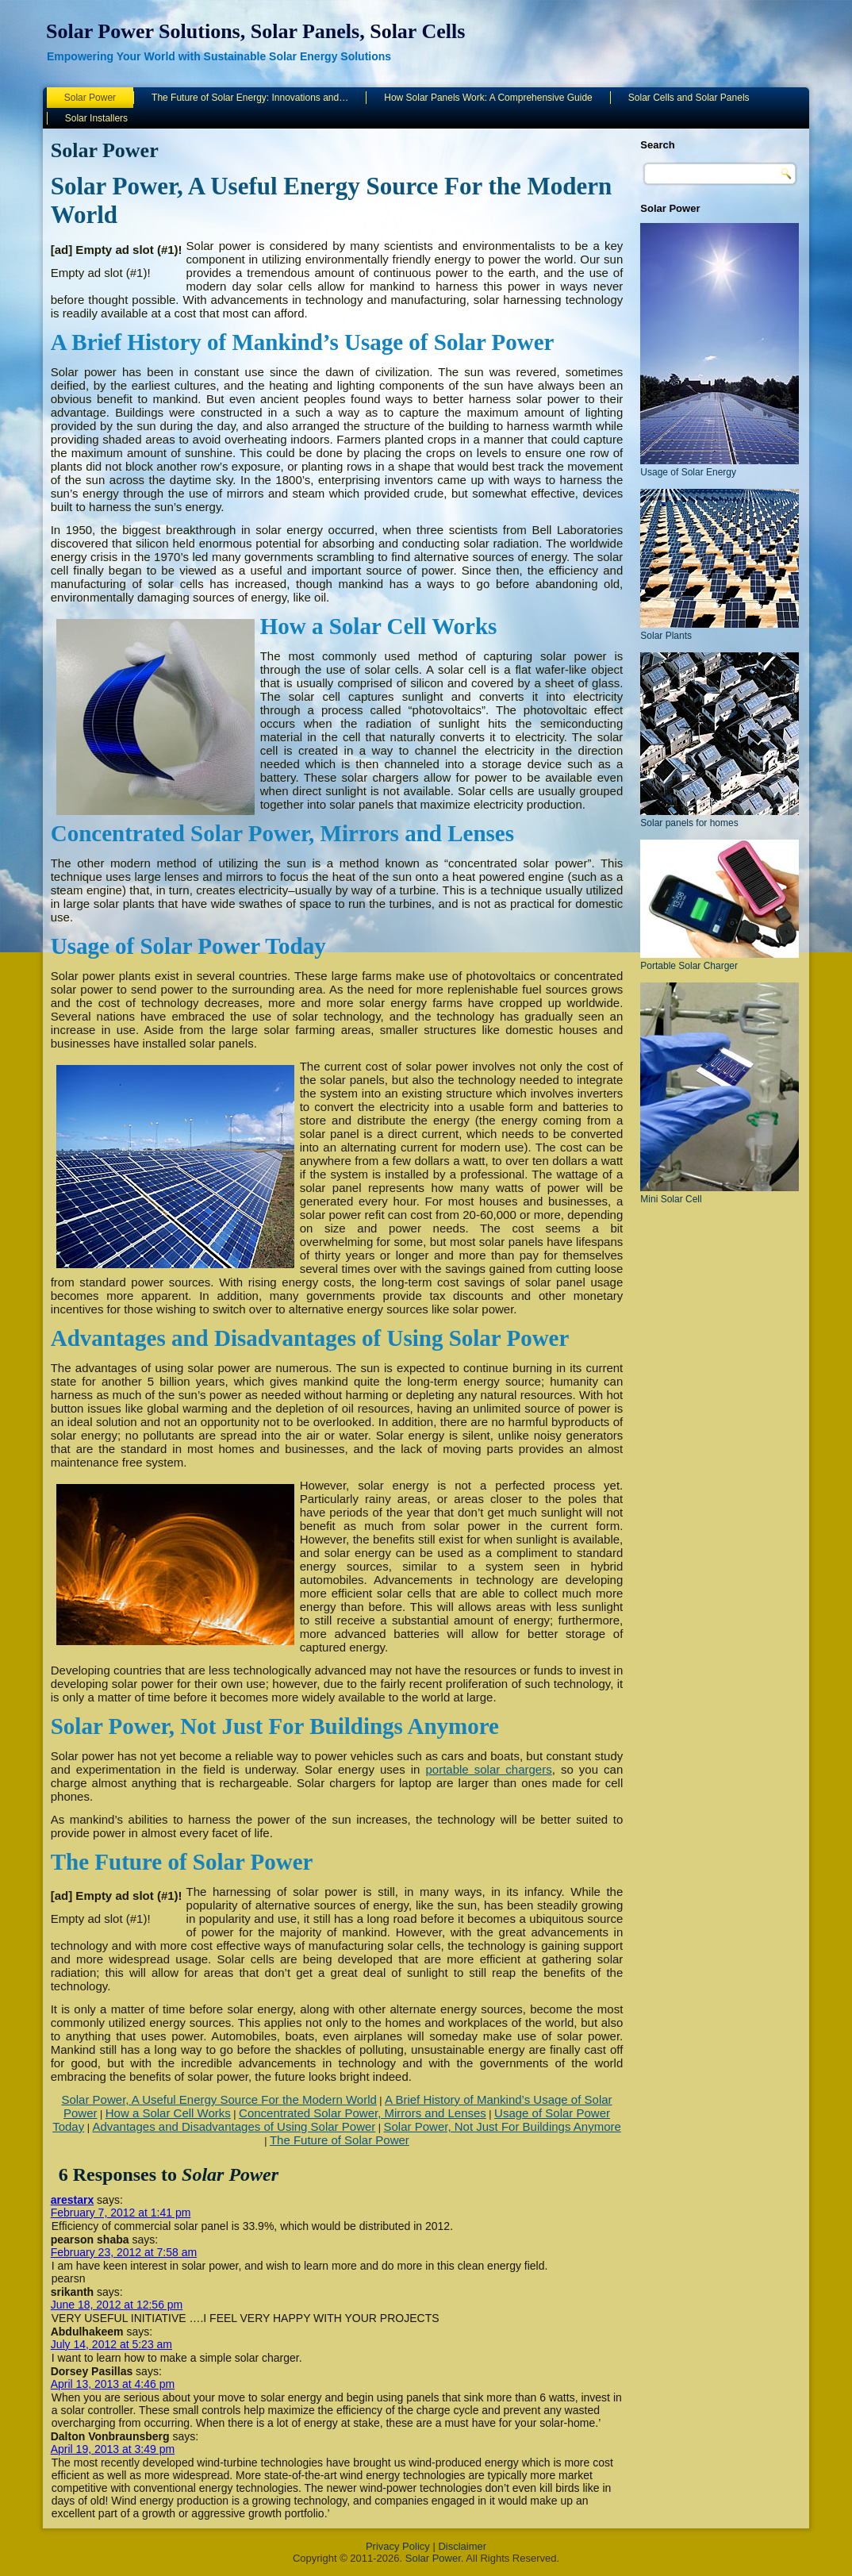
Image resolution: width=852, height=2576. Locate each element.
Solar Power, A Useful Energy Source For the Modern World (218, 2099)
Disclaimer (462, 2546)
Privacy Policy (398, 2546)
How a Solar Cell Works (168, 2113)
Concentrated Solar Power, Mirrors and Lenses (362, 2113)
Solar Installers (96, 118)
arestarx (72, 2199)
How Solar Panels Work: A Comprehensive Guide (488, 97)
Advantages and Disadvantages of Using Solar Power (233, 2126)
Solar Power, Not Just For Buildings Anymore (502, 2126)
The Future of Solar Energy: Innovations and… (250, 97)
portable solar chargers (488, 1769)
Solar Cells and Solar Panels (689, 97)
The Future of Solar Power (339, 2140)
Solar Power (90, 97)
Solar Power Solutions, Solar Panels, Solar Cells (255, 31)
